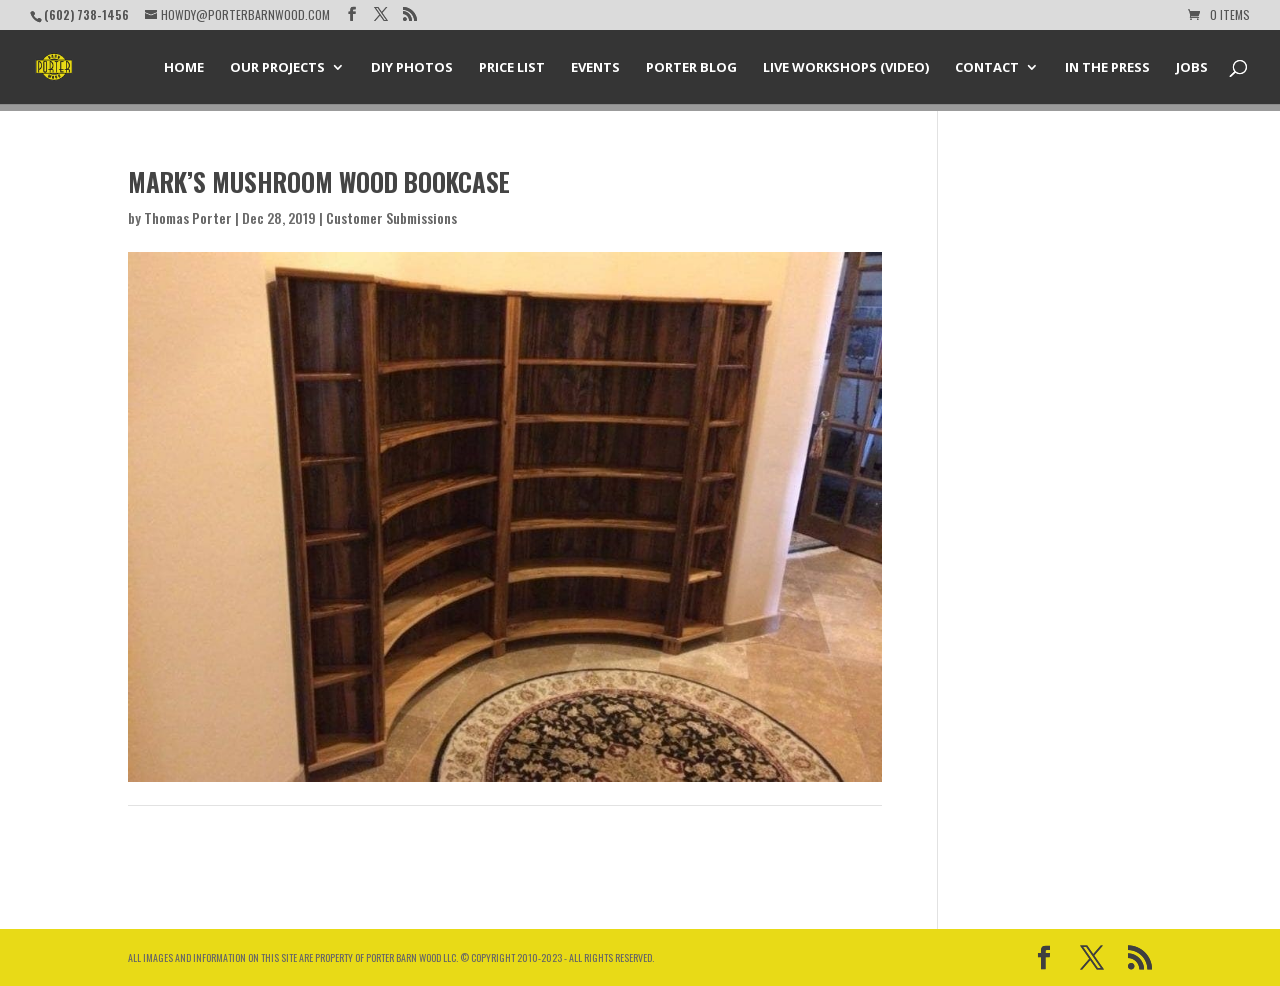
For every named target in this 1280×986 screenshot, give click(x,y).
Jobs (1192, 68)
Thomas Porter (188, 217)
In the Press (1107, 68)
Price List (512, 68)
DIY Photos (412, 68)
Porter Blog (691, 68)
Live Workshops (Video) (846, 68)
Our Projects (277, 68)
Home (184, 68)
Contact (987, 68)
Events (595, 68)
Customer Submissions (391, 217)
